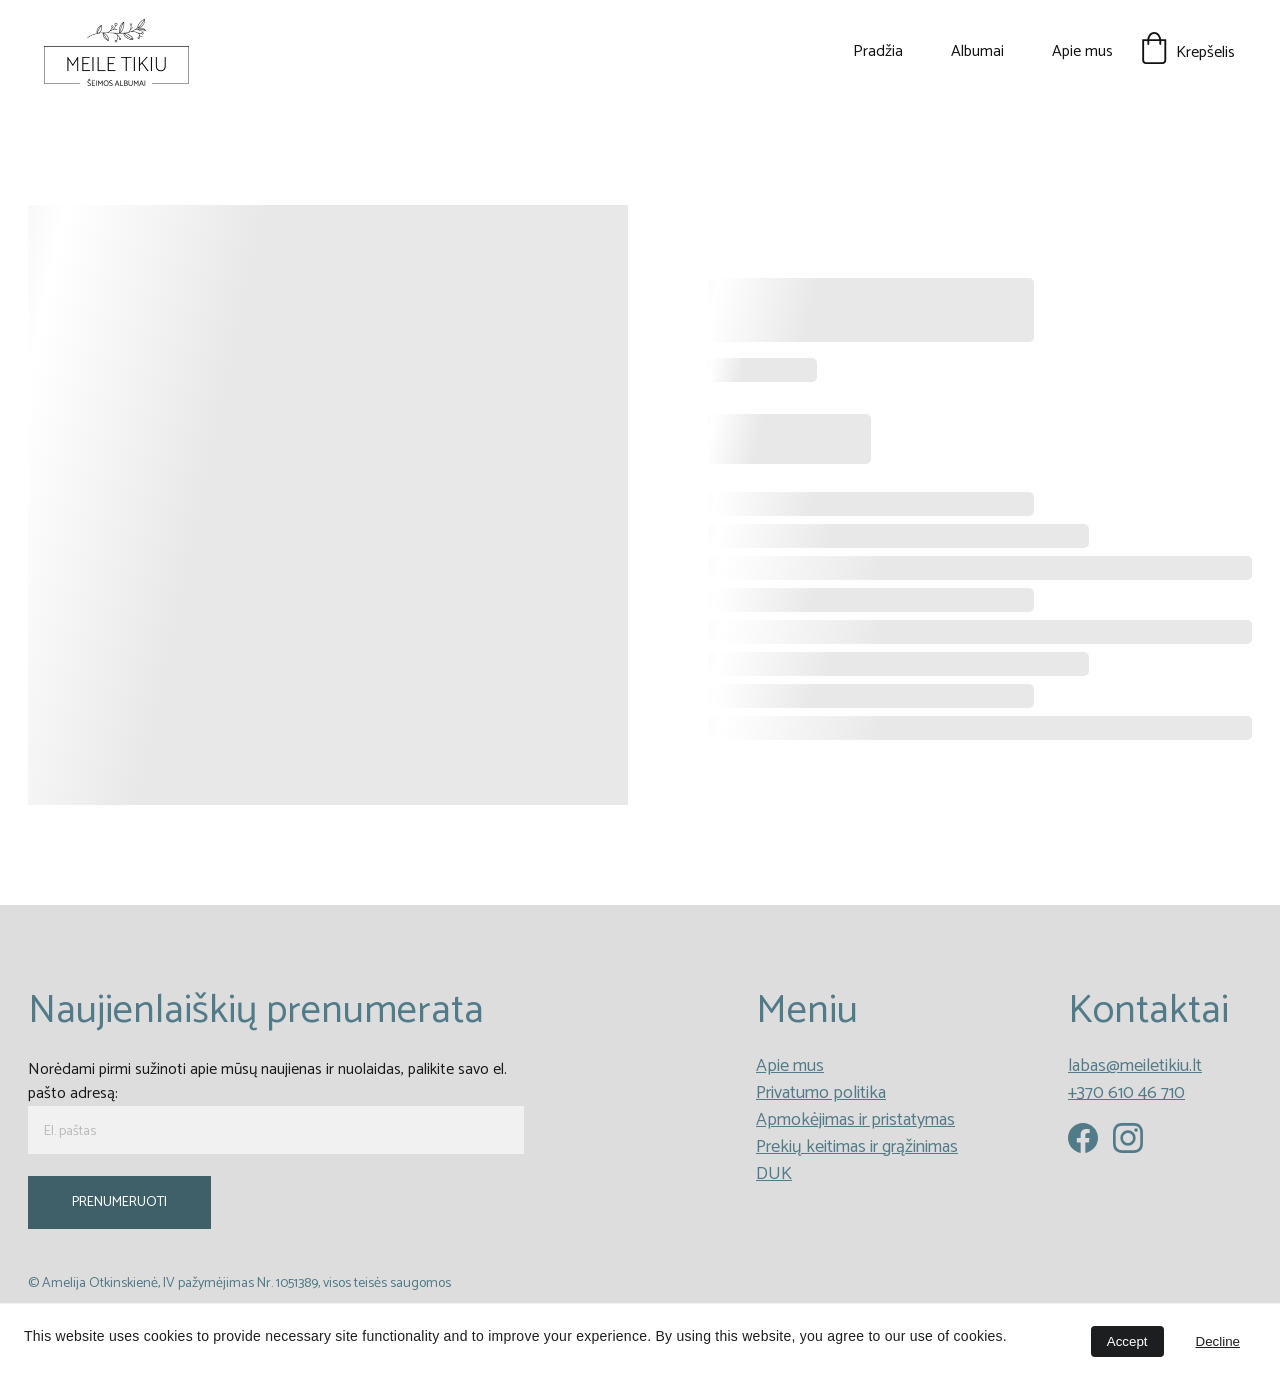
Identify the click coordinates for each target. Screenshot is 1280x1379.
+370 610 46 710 (1126, 1093)
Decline (1218, 1341)
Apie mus (1082, 52)
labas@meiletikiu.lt (1135, 1066)
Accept (1127, 1341)
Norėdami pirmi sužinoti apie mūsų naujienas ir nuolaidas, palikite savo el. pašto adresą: (267, 1081)
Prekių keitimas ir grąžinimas (857, 1147)
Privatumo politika (821, 1093)
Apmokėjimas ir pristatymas (855, 1120)
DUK (774, 1174)
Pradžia (878, 52)
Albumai (977, 52)
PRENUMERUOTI (119, 1202)
